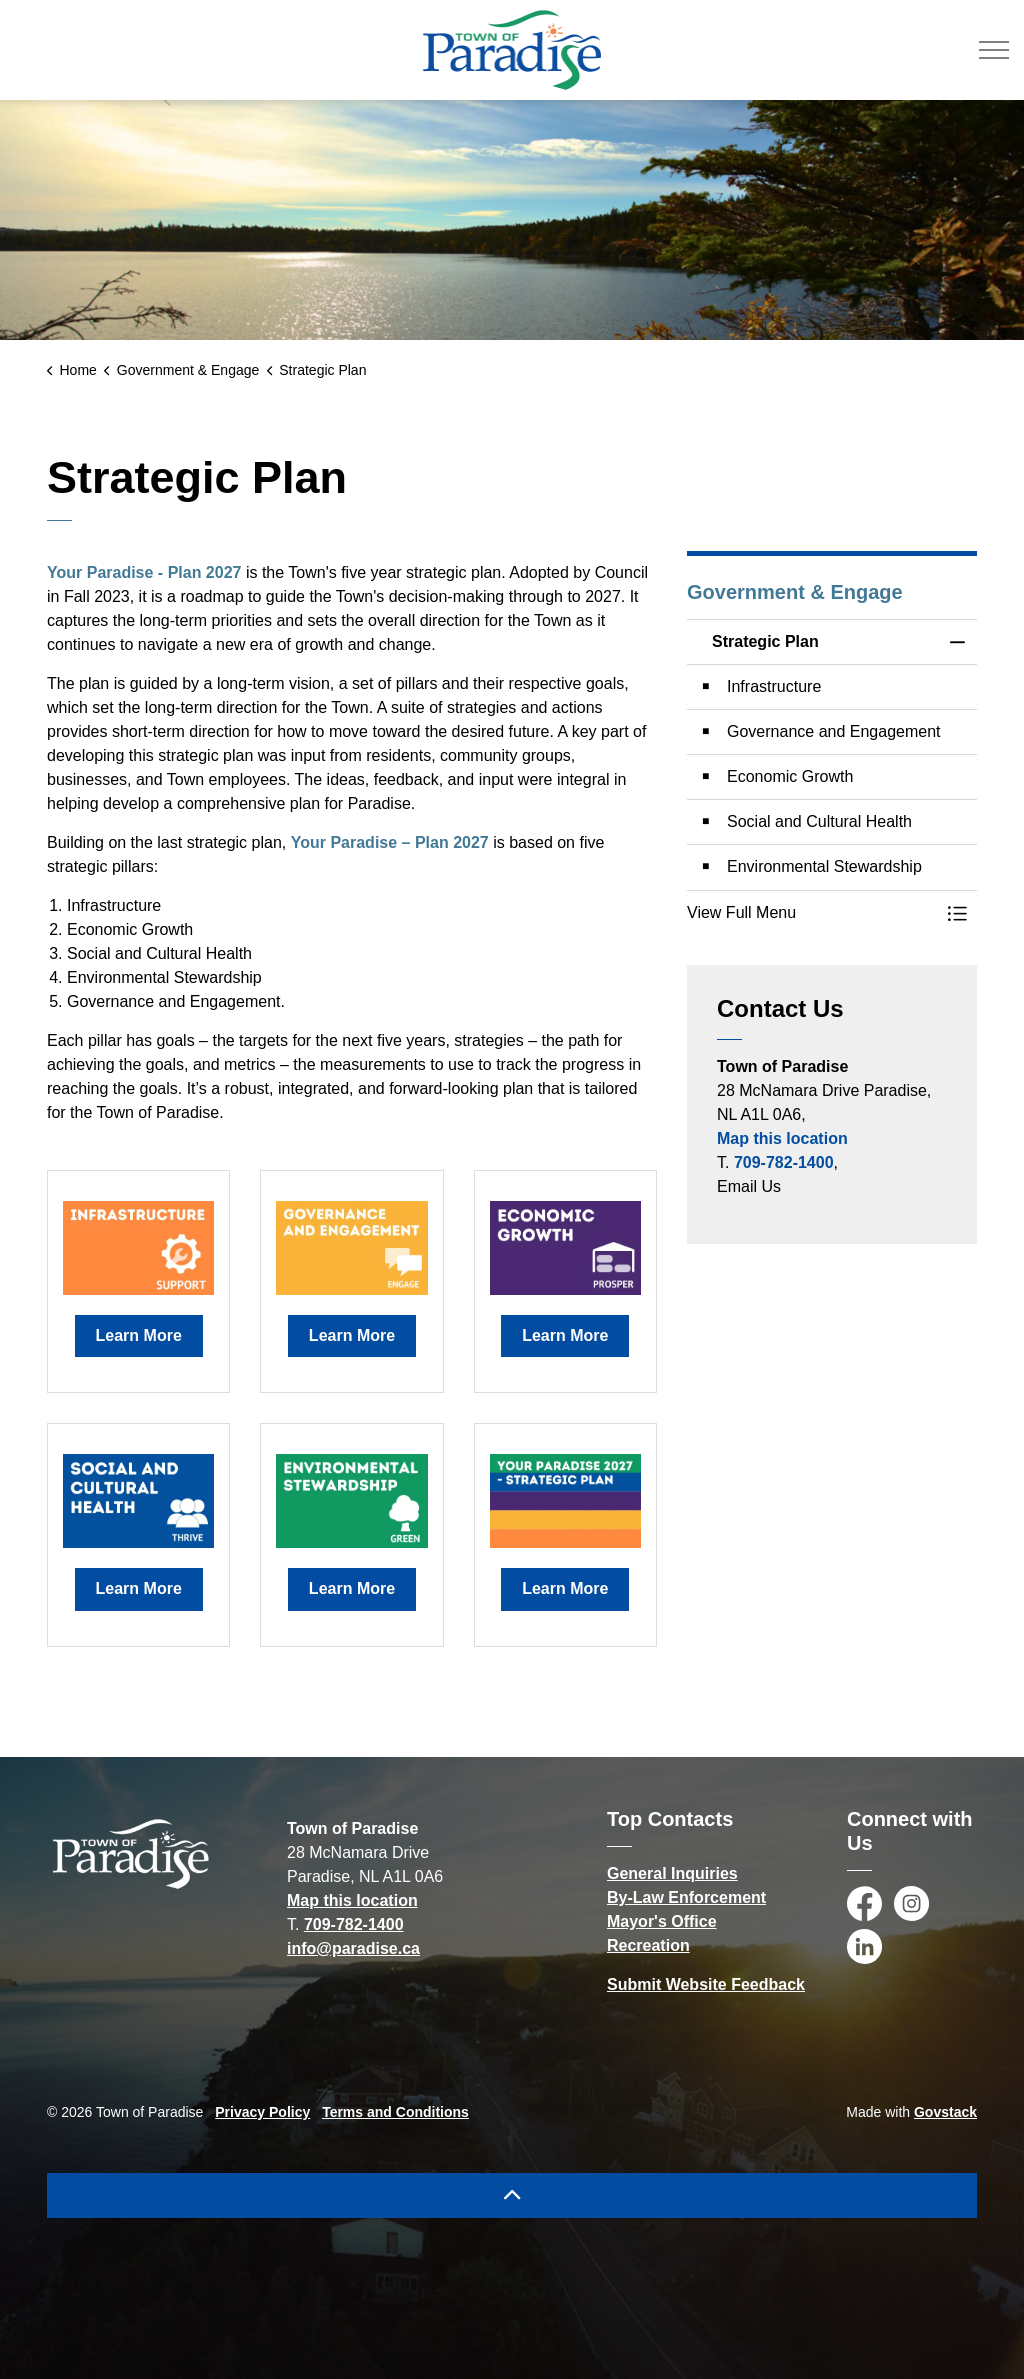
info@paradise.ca (353, 1948)
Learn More (139, 1336)
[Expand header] (994, 50)
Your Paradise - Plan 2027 (144, 572)
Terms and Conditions (395, 2112)
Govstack (945, 2112)
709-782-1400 (784, 1162)
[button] (812, 913)
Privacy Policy (262, 2112)
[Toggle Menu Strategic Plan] (957, 913)
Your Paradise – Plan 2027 (390, 842)
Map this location (782, 1138)
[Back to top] (512, 2195)
